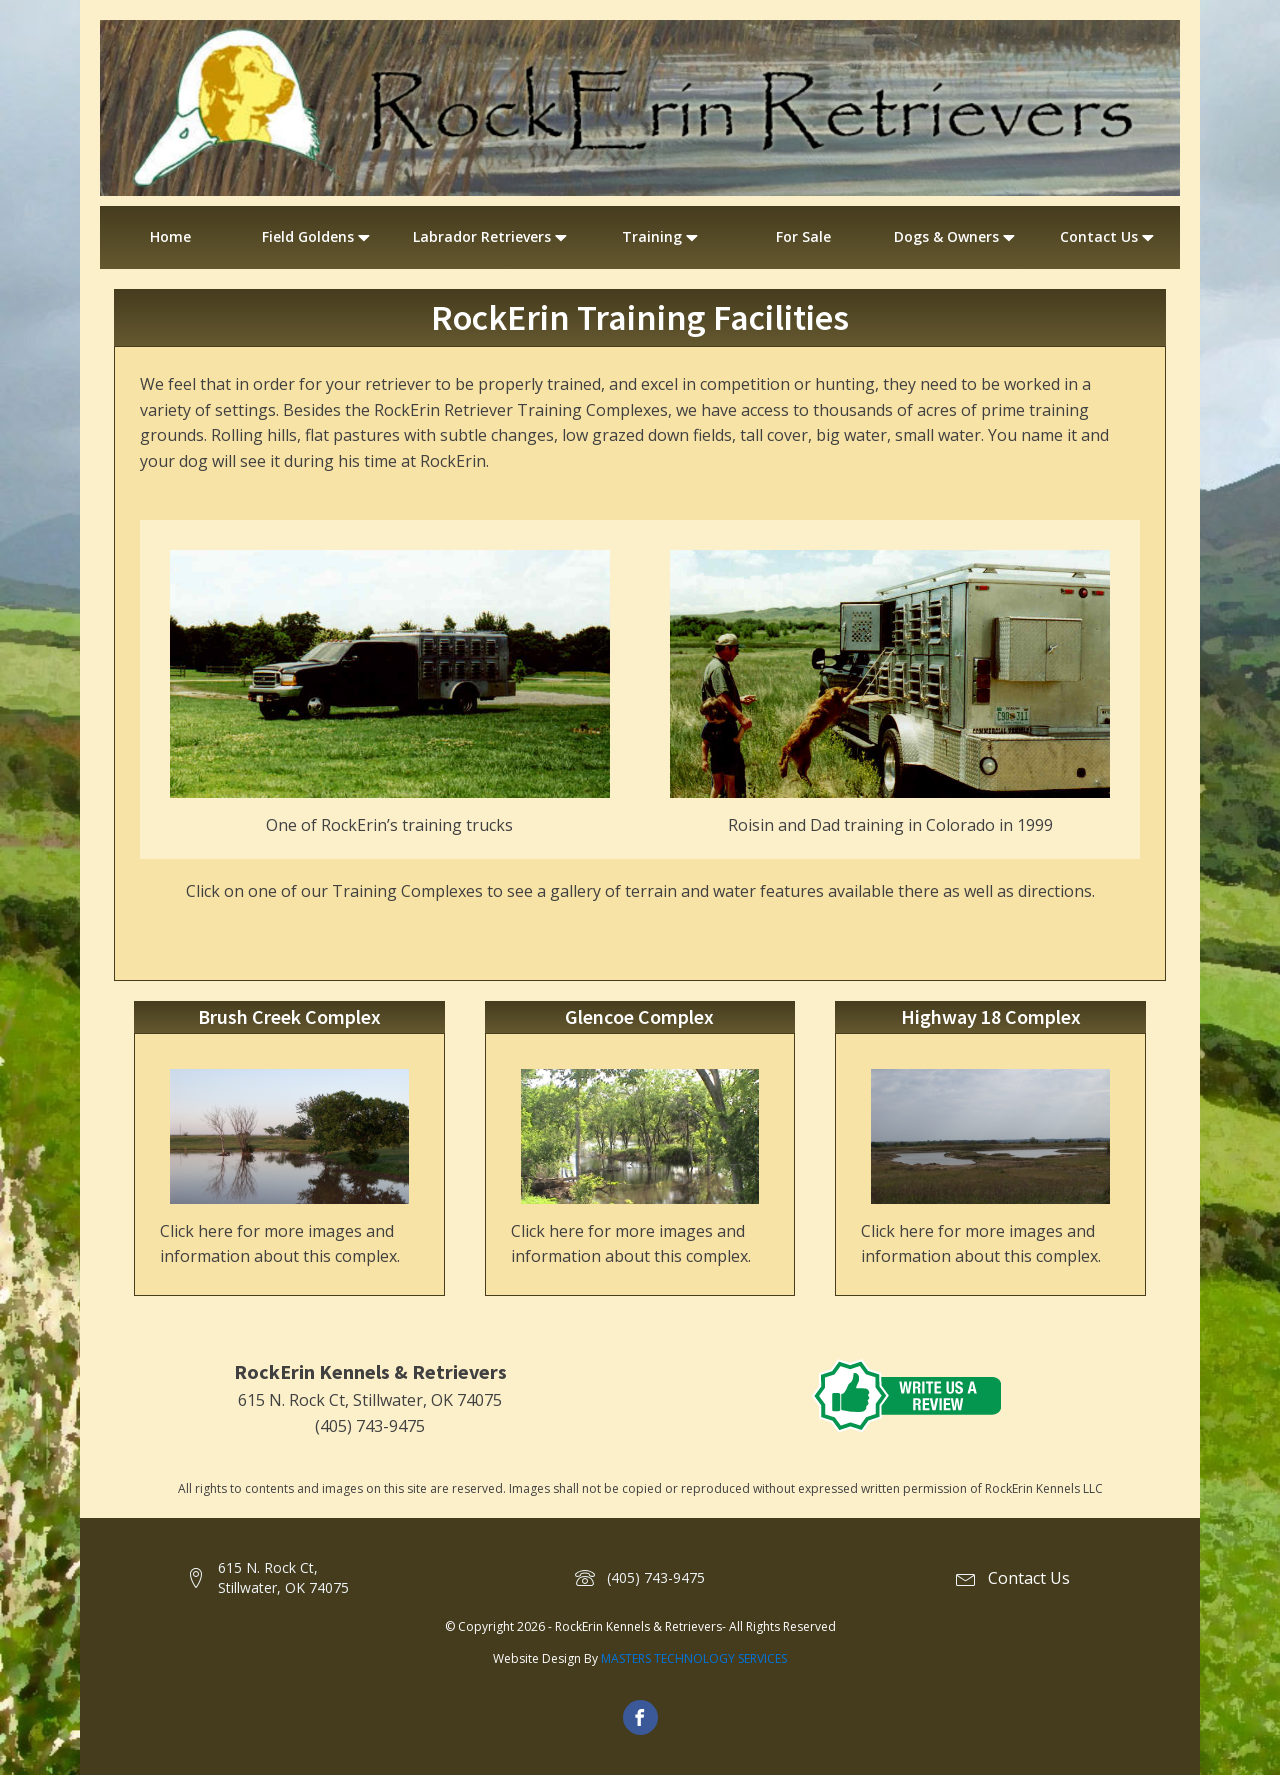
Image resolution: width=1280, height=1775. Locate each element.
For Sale (803, 236)
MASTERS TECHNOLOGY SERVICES (694, 1658)
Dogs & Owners (956, 237)
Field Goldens (318, 237)
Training (662, 237)
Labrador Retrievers (492, 237)
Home (170, 236)
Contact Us (1109, 237)
